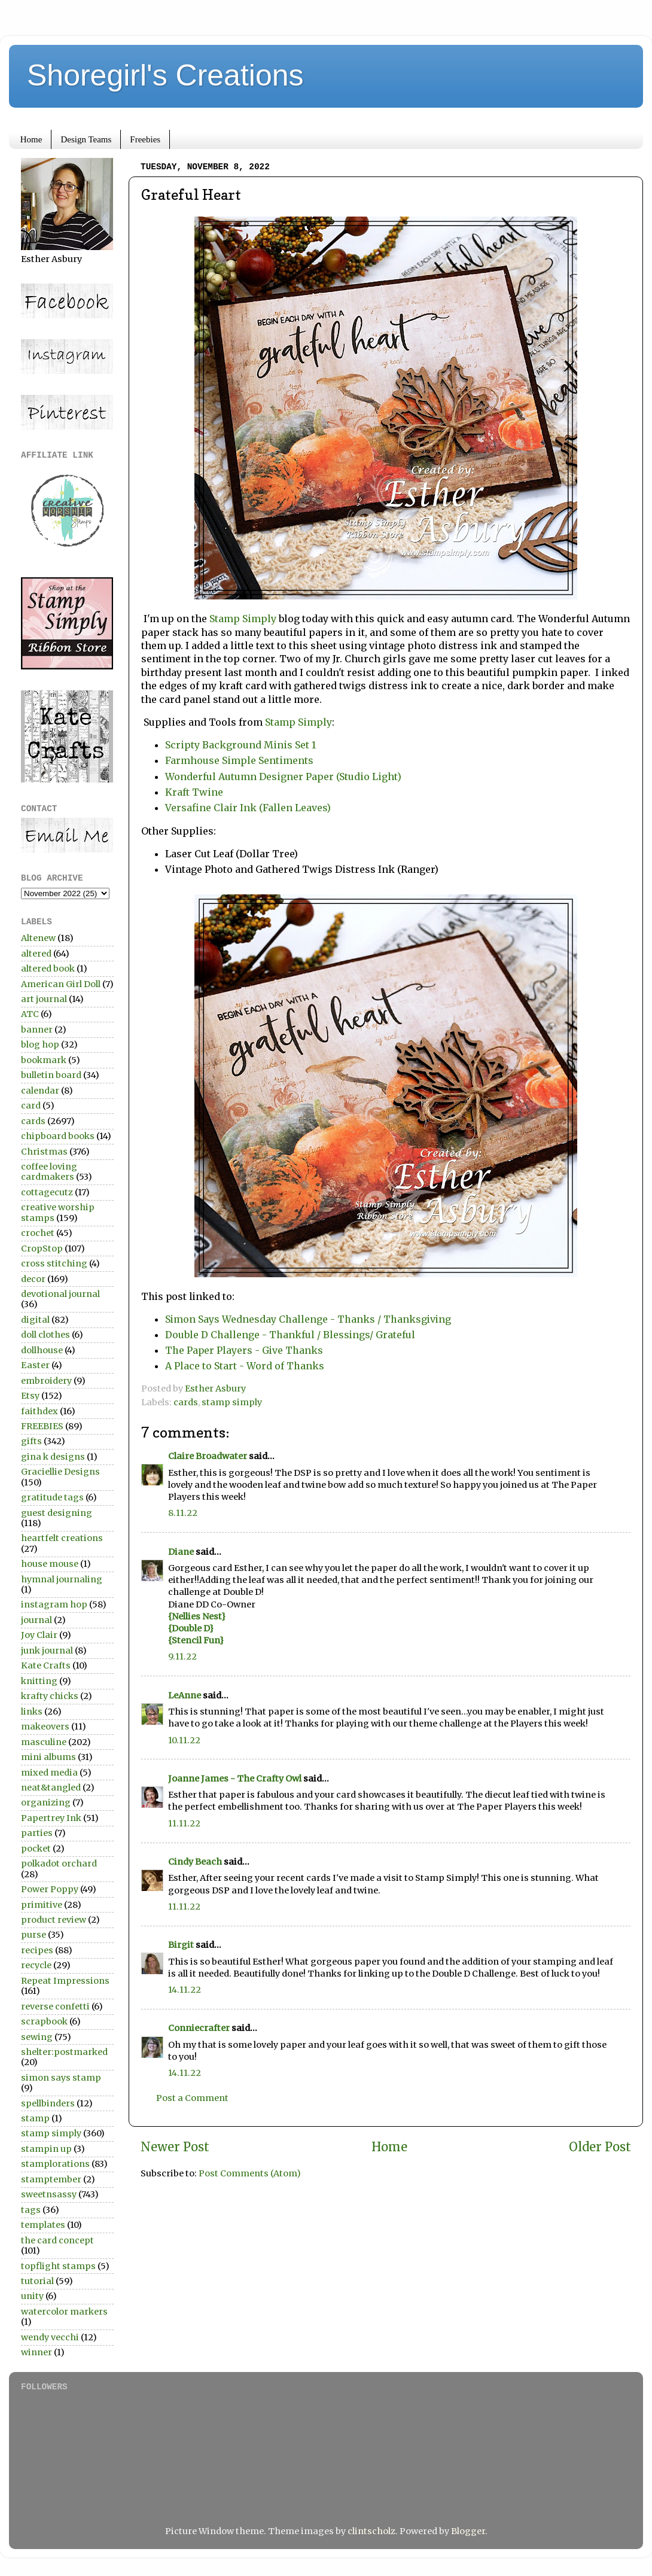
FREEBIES (42, 1426)
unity (32, 2296)
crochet (37, 1233)
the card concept (57, 2240)
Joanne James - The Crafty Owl (234, 1778)
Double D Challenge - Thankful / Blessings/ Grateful (290, 1335)
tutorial (37, 2281)
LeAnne (184, 1695)
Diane (181, 1551)
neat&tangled (51, 1787)
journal (36, 1620)
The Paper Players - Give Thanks (244, 1350)
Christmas (44, 1151)
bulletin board (51, 1075)
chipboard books (58, 1136)
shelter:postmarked (64, 2052)
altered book (48, 968)
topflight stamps (58, 2266)
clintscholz (371, 2531)
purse (33, 1934)
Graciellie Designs (60, 1471)
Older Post (600, 2147)
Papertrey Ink (51, 1818)
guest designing (56, 1513)
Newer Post (175, 2147)
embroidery (46, 1380)
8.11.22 (182, 1513)
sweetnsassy (49, 2194)
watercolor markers (64, 2311)
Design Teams (85, 139)
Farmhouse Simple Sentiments (239, 760)
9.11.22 (182, 1656)
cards (185, 1402)
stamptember (51, 2179)
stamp (35, 2118)
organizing (46, 1802)
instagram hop (54, 1604)
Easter (35, 1365)
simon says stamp (61, 2077)
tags (31, 2209)
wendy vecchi (50, 2337)
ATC (30, 1014)
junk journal (47, 1650)
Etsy (30, 1395)
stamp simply (232, 1402)
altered (36, 953)
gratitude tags (52, 1497)
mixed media (49, 1772)
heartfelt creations (62, 1538)
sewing (37, 2037)
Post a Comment (192, 2098)
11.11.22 (184, 1823)
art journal (44, 999)
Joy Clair (39, 1635)
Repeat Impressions (65, 1980)
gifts (31, 1441)
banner (37, 1029)
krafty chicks (49, 1696)
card (31, 1105)
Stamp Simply (242, 619)
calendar (40, 1090)
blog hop (40, 1044)
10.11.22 (184, 1740)
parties (37, 1833)
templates (43, 2224)
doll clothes (45, 1334)
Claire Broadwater (207, 1456)
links (31, 1711)
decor (33, 1279)
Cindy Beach (195, 1861)
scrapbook (44, 2021)
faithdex (39, 1411)
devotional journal (60, 1294)
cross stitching (54, 1263)
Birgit (181, 1944)
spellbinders (48, 2103)
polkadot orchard (59, 1863)
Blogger (468, 2531)
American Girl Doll (60, 984)
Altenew (38, 938)
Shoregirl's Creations (165, 75)
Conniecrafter (199, 2028)
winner (36, 2352)
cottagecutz (47, 1192)
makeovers (45, 1726)
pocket (36, 1848)
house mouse (49, 1563)
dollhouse (42, 1350)
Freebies (145, 139)
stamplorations (55, 2163)
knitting (39, 1681)
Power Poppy (49, 1889)
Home (31, 139)
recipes (37, 1950)
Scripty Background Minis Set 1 (240, 745)
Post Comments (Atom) (250, 2173)
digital (35, 1319)
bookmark (43, 1060)
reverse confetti (55, 2006)
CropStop (42, 1248)
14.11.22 (184, 1989)
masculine (43, 1742)
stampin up (46, 2148)
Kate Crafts (46, 1665)
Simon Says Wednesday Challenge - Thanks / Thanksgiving (308, 1319)
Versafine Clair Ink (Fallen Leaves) (248, 808)
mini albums (48, 1757)
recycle (36, 1965)
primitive (41, 1904)
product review (53, 1919)
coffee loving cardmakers (49, 1171)
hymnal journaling (61, 1579)
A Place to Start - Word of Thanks (244, 1366)
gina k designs (53, 1456)
